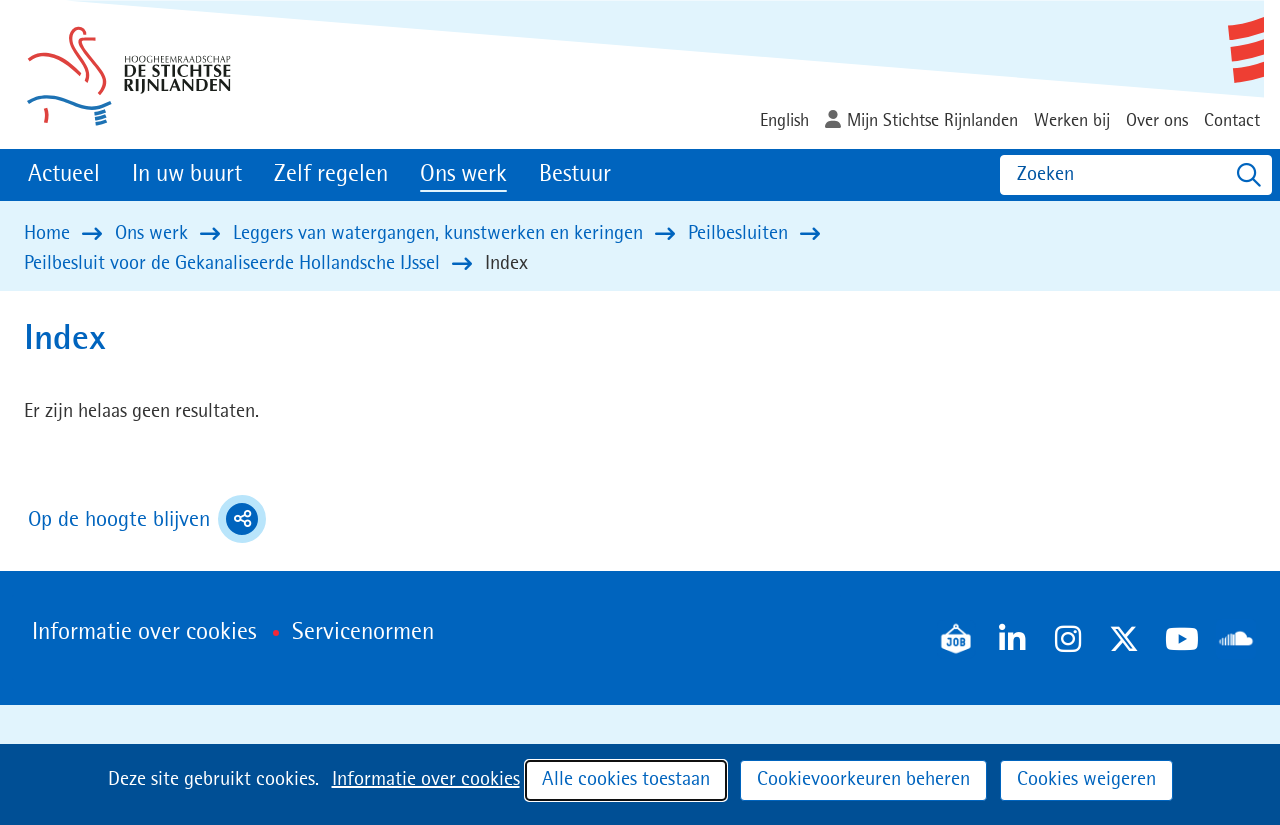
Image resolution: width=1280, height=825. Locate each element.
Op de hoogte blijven (147, 519)
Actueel (64, 175)
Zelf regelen (331, 175)
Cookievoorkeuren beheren (863, 780)
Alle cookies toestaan (626, 780)
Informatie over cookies (426, 780)
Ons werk (463, 175)
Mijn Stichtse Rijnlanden (932, 121)
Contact (1232, 121)
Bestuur (575, 175)
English (784, 121)
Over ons (1157, 121)
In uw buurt (187, 175)
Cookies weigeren (1086, 780)
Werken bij (1072, 121)
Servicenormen (363, 633)
